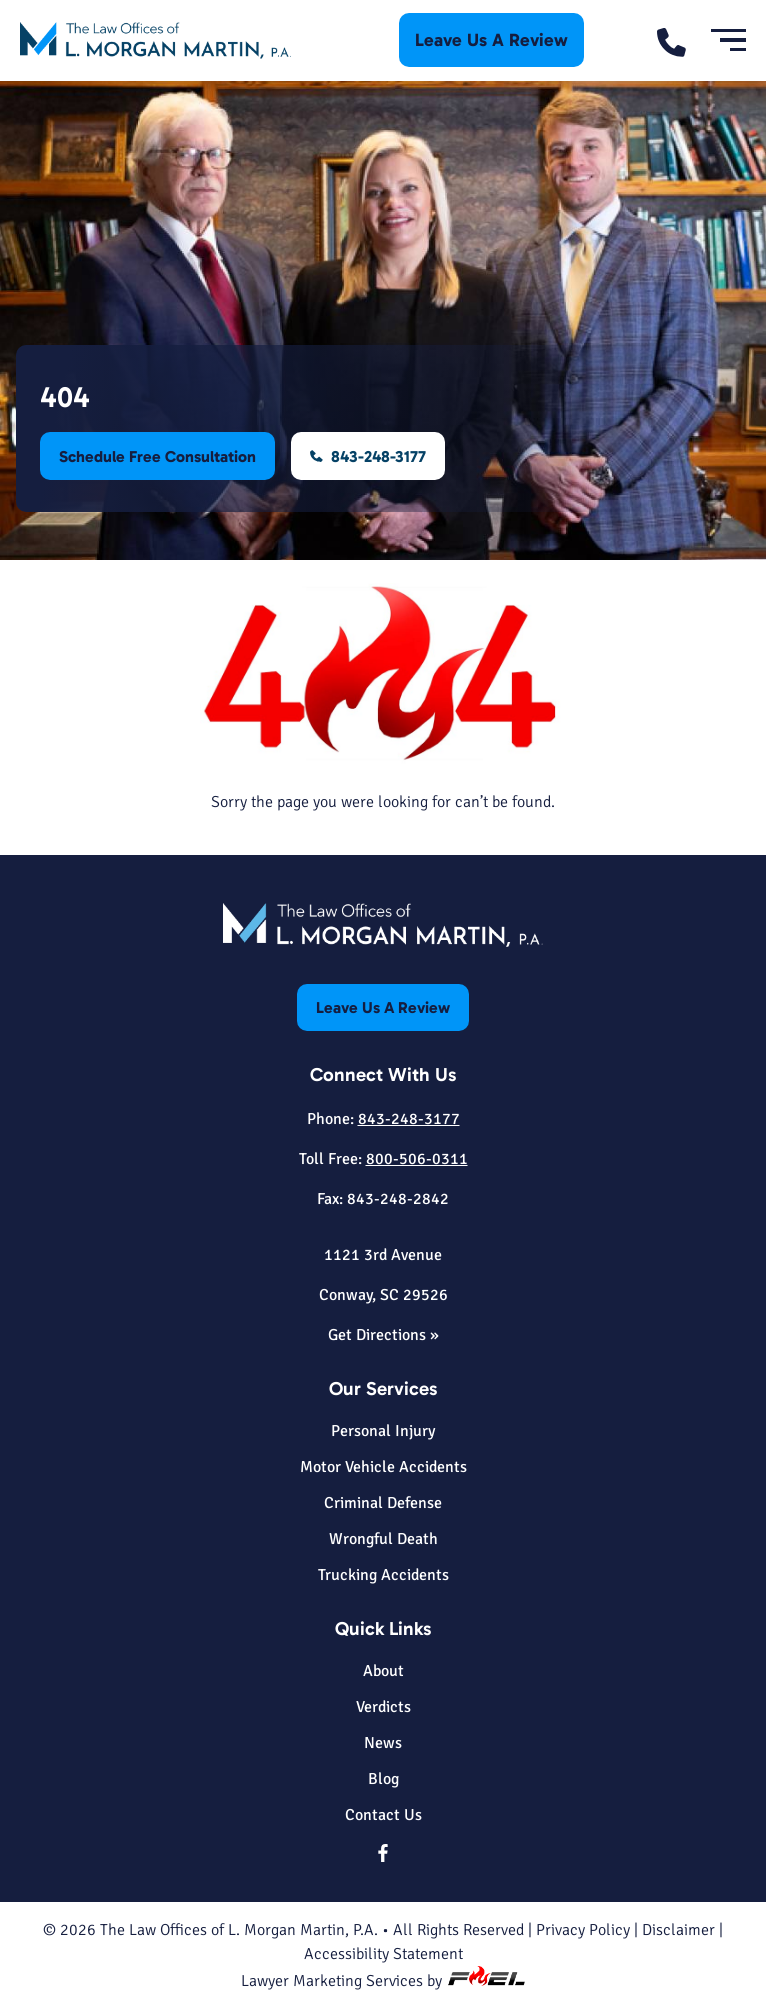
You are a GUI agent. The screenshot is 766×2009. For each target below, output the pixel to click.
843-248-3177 (369, 456)
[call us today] (678, 40)
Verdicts (383, 1707)
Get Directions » (383, 1335)
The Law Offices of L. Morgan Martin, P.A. (239, 1930)
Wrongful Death (383, 1539)
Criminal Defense (383, 1503)
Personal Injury (383, 1431)
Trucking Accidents (383, 1575)
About (383, 1671)
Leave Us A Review (491, 40)
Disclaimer (678, 1930)
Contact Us (383, 1815)
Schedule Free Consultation (157, 456)
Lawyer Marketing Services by (383, 1981)
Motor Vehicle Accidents (383, 1467)
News (383, 1743)
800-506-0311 (417, 1159)
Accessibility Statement (383, 1954)
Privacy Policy (583, 1930)
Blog (383, 1779)
